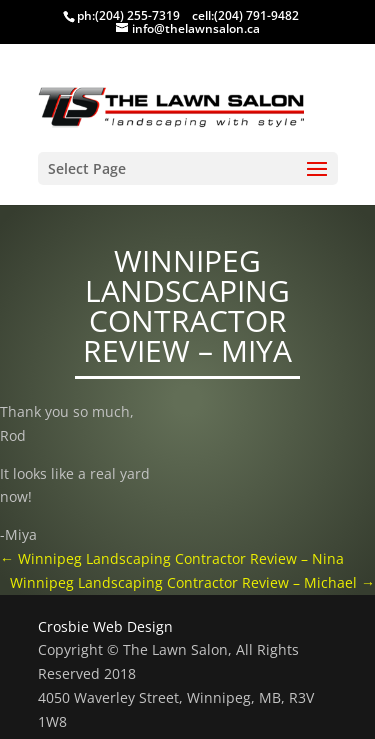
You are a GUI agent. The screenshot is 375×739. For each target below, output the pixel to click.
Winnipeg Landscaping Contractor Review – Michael (192, 582)
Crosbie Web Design (105, 626)
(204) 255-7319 (137, 15)
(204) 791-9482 (256, 15)
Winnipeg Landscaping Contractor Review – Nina (172, 558)
